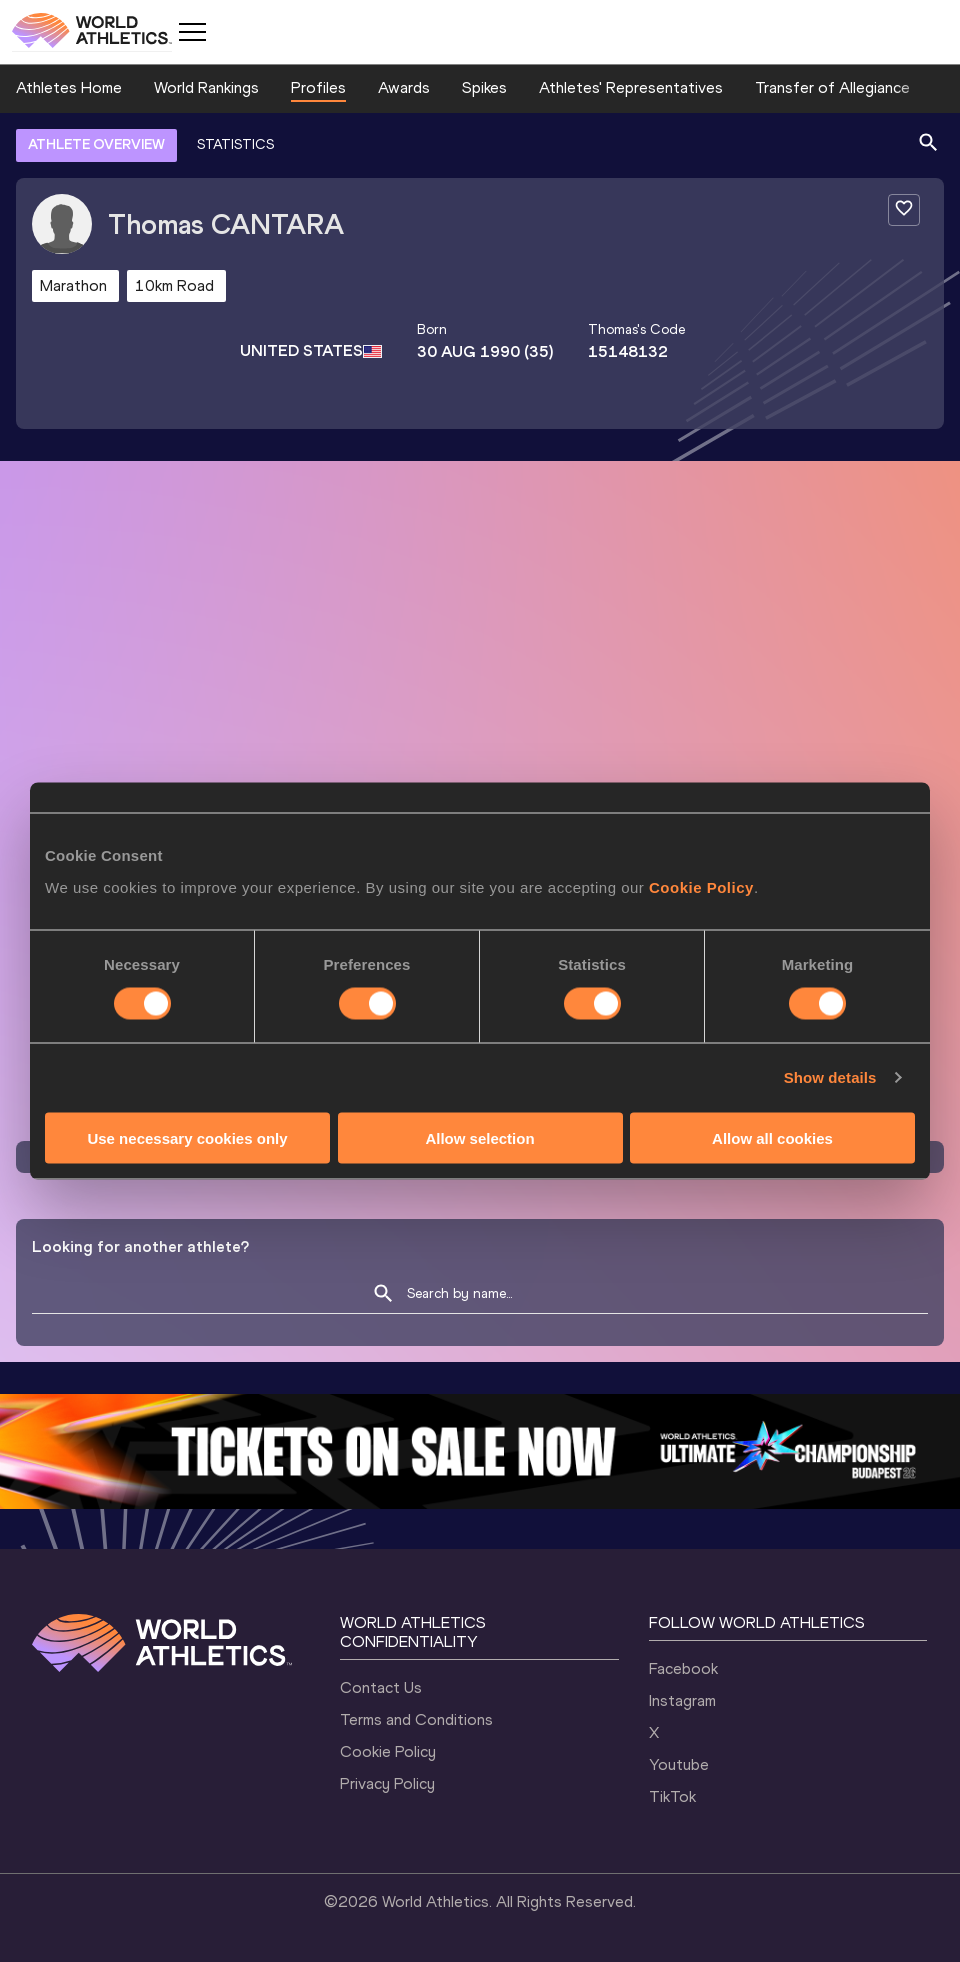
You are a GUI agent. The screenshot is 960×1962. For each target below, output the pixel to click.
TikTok (672, 1796)
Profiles (318, 87)
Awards (404, 87)
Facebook (683, 1668)
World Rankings (206, 87)
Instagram (682, 1700)
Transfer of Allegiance (832, 87)
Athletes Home (69, 87)
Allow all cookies (772, 1137)
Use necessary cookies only (187, 1137)
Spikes (484, 87)
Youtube (679, 1764)
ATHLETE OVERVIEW (96, 144)
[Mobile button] (192, 32)
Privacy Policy (387, 1783)
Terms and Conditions (416, 1719)
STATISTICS (235, 144)
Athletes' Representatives (631, 87)
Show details (830, 1077)
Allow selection (479, 1137)
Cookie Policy (701, 886)
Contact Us (381, 1687)
